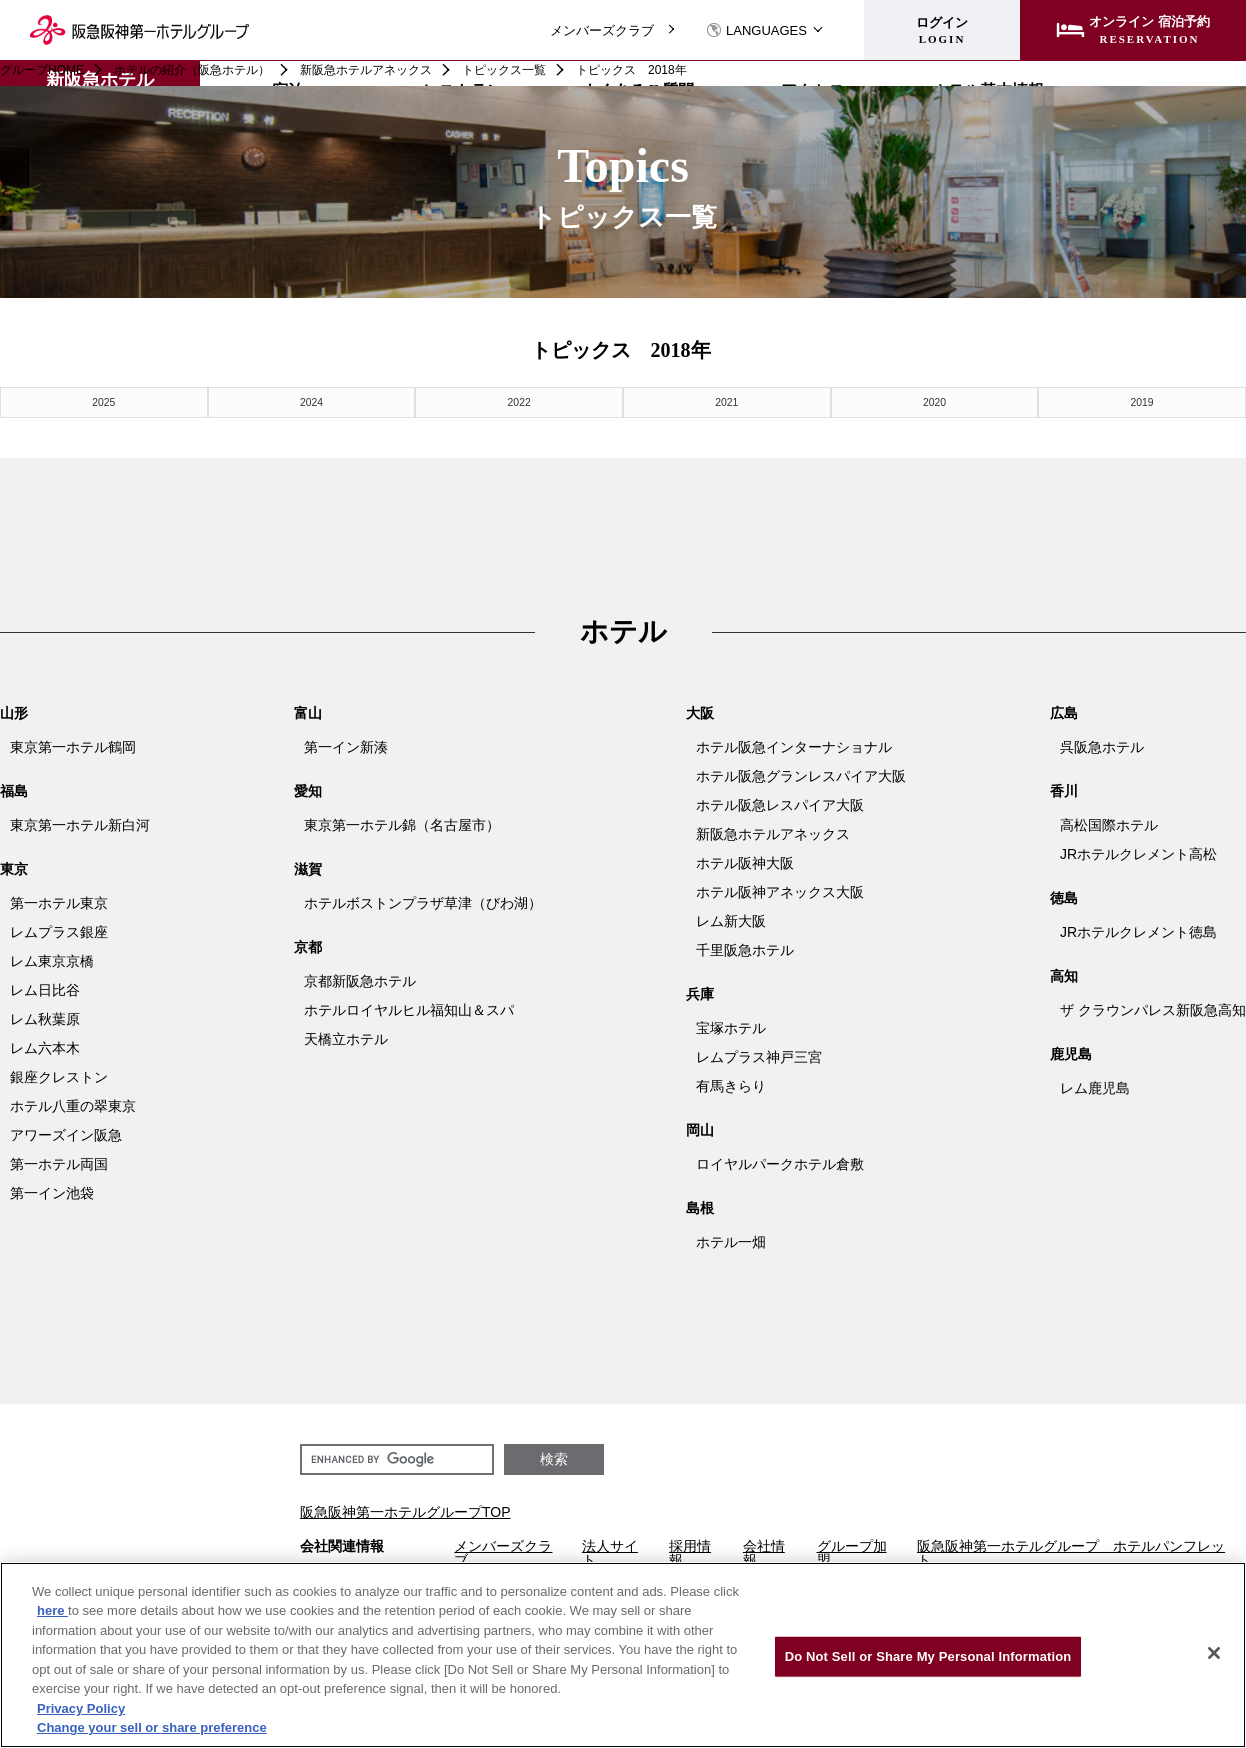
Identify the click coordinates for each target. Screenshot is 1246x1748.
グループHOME (42, 70)
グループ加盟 (852, 1552)
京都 (308, 946)
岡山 (700, 1129)
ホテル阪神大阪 (745, 862)
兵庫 (700, 993)
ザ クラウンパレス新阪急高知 (1153, 1009)
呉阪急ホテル (1102, 746)
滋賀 (308, 868)
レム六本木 (45, 1047)
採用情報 (690, 1552)
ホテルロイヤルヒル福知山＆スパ (409, 1009)
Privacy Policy (81, 1708)
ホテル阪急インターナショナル (794, 746)
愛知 (308, 790)
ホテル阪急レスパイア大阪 (780, 804)
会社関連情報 (342, 1545)
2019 (1142, 401)
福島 (14, 790)
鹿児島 (1071, 1053)
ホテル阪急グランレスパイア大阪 (801, 775)
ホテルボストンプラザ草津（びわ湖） (423, 902)
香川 (1064, 790)
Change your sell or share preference (152, 1727)
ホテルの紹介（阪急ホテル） (192, 70)
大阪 (700, 712)
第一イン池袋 (52, 1192)
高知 (1064, 975)
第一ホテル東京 (59, 902)
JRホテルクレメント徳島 (1138, 931)
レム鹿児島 (1095, 1087)
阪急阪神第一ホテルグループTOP (405, 1511)
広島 (1064, 712)
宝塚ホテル (731, 1027)
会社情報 (764, 1552)
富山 (308, 712)
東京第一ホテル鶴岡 (73, 746)
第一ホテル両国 (59, 1163)
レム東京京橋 (52, 960)
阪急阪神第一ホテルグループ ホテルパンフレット (1071, 1552)
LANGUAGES (756, 30)
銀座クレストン (59, 1076)
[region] (623, 1655)
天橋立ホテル (346, 1038)
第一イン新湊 (346, 746)
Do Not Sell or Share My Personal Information (928, 1656)
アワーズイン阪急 (66, 1134)
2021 (727, 401)
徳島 (1064, 897)
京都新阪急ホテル (360, 980)
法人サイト (610, 1552)
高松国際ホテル (1109, 824)
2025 (104, 401)
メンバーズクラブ (602, 30)
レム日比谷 (45, 989)
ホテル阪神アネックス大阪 (780, 891)
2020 (934, 401)
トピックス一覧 (504, 70)
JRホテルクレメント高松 (1138, 853)
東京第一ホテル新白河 (80, 824)
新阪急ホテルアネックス (366, 70)
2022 (519, 401)
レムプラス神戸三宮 (759, 1056)
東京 (14, 868)
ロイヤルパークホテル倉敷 (780, 1163)
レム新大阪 (731, 920)
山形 (14, 712)
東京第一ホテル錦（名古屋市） (402, 824)
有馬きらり (731, 1085)
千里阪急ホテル (745, 949)
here (52, 1610)
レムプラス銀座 (59, 931)
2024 (311, 401)
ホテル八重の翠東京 (73, 1105)
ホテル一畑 (731, 1241)
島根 (700, 1207)
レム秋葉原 (45, 1018)
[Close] (1214, 1653)
